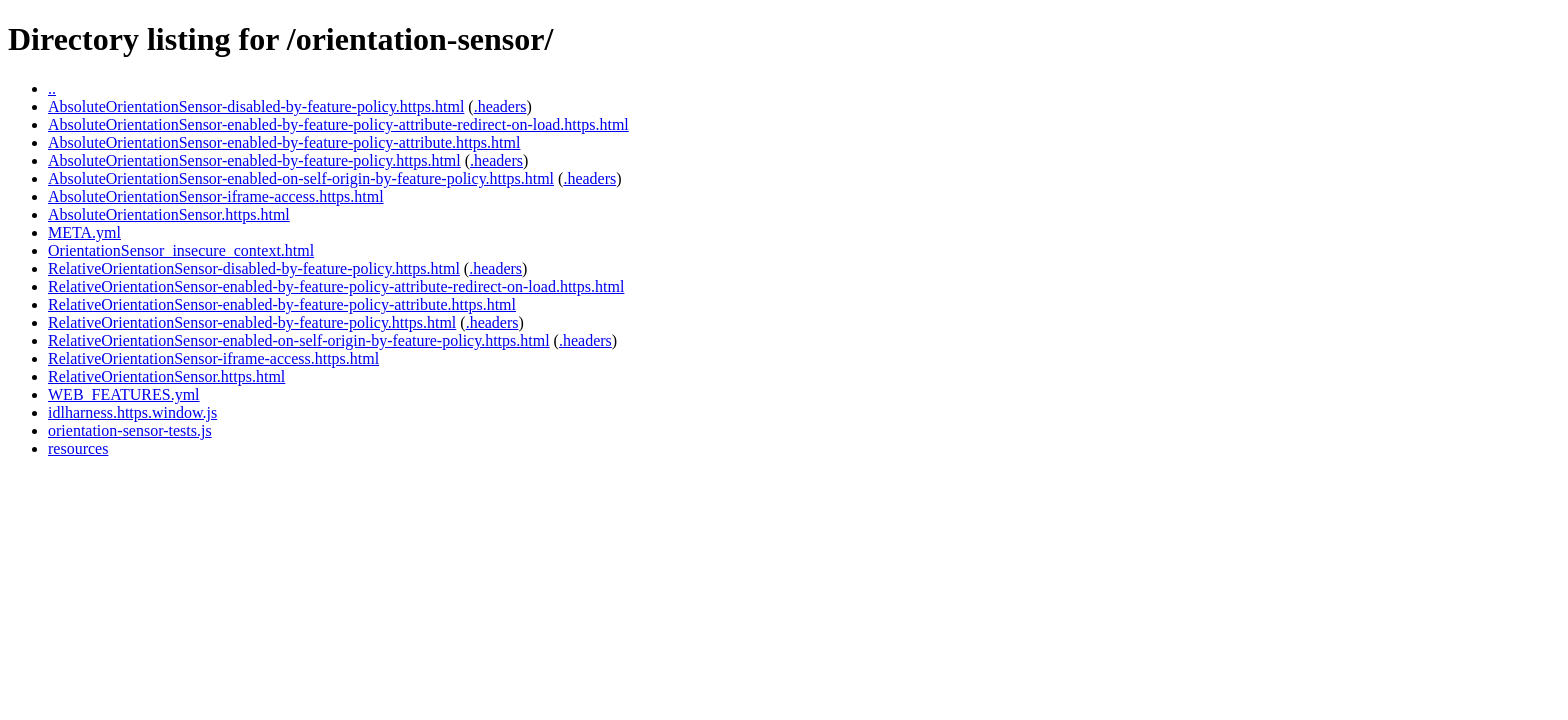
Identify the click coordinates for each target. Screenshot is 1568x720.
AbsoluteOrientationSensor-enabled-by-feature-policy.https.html (254, 160)
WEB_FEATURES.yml (124, 394)
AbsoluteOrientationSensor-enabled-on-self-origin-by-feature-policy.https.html (301, 178)
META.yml (84, 232)
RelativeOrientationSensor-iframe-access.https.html (213, 358)
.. (52, 88)
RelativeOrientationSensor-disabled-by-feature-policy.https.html (254, 268)
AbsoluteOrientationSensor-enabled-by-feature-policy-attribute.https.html (284, 142)
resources (78, 448)
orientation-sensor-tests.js (130, 430)
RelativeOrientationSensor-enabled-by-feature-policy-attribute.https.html (282, 304)
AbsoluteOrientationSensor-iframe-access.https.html (216, 196)
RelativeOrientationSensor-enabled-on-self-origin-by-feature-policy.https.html (299, 340)
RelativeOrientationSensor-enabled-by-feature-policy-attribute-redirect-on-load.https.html (336, 286)
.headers (500, 106)
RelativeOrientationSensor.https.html (166, 376)
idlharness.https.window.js (132, 412)
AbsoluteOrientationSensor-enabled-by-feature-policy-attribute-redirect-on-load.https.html (338, 124)
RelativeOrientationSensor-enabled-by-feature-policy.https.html (252, 322)
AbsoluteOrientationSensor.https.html (169, 214)
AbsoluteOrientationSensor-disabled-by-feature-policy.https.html (256, 106)
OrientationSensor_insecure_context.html (181, 250)
